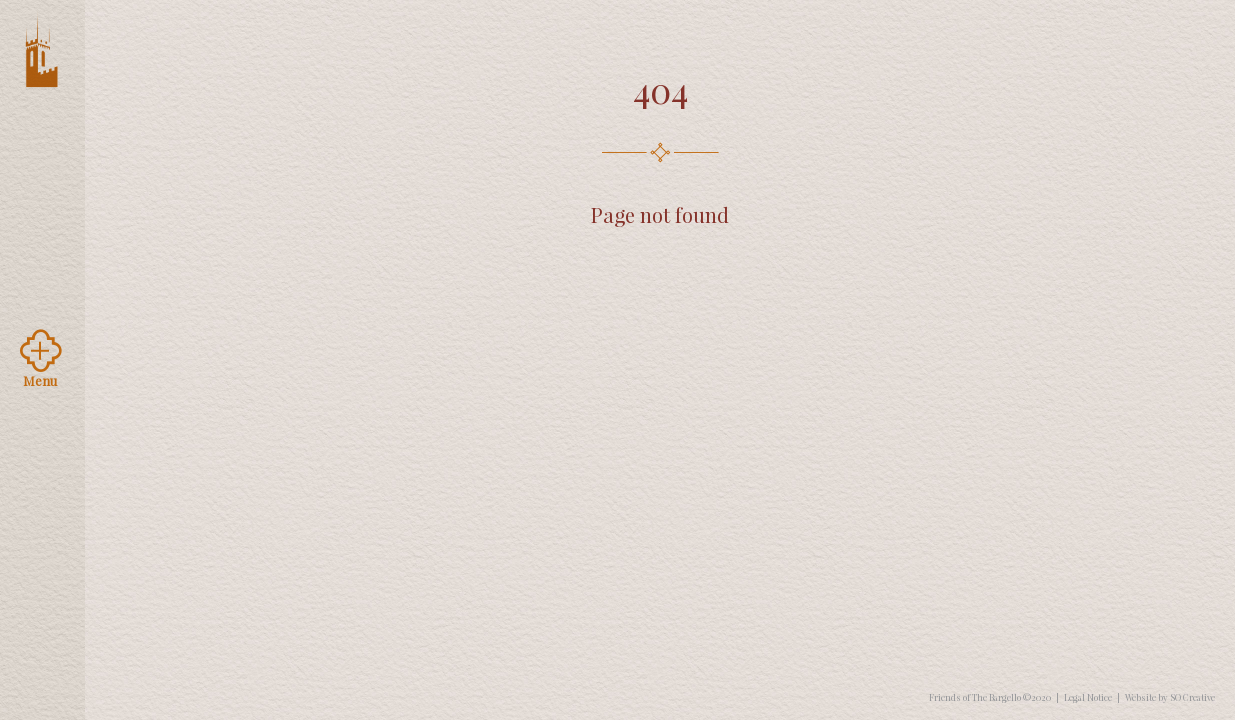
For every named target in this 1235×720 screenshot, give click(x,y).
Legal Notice (1088, 697)
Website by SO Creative (1170, 697)
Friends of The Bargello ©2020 (990, 697)
